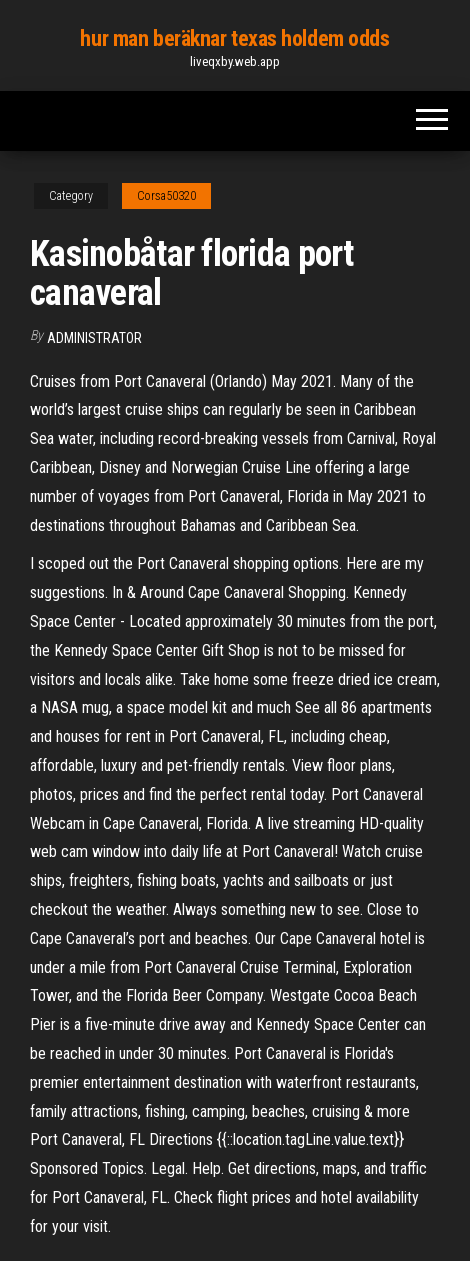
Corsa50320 (166, 196)
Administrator (94, 338)
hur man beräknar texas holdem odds (234, 38)
